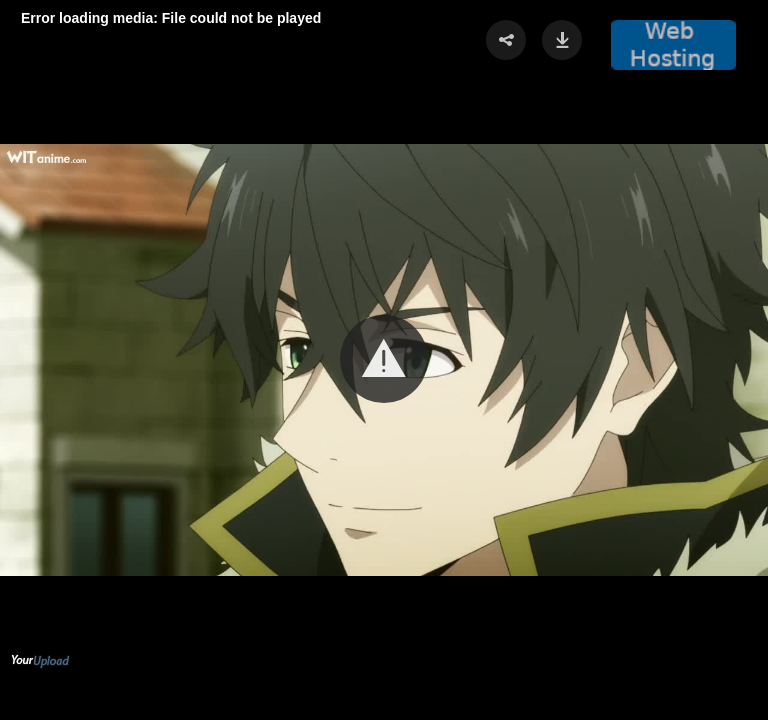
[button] (384, 359)
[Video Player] (384, 360)
